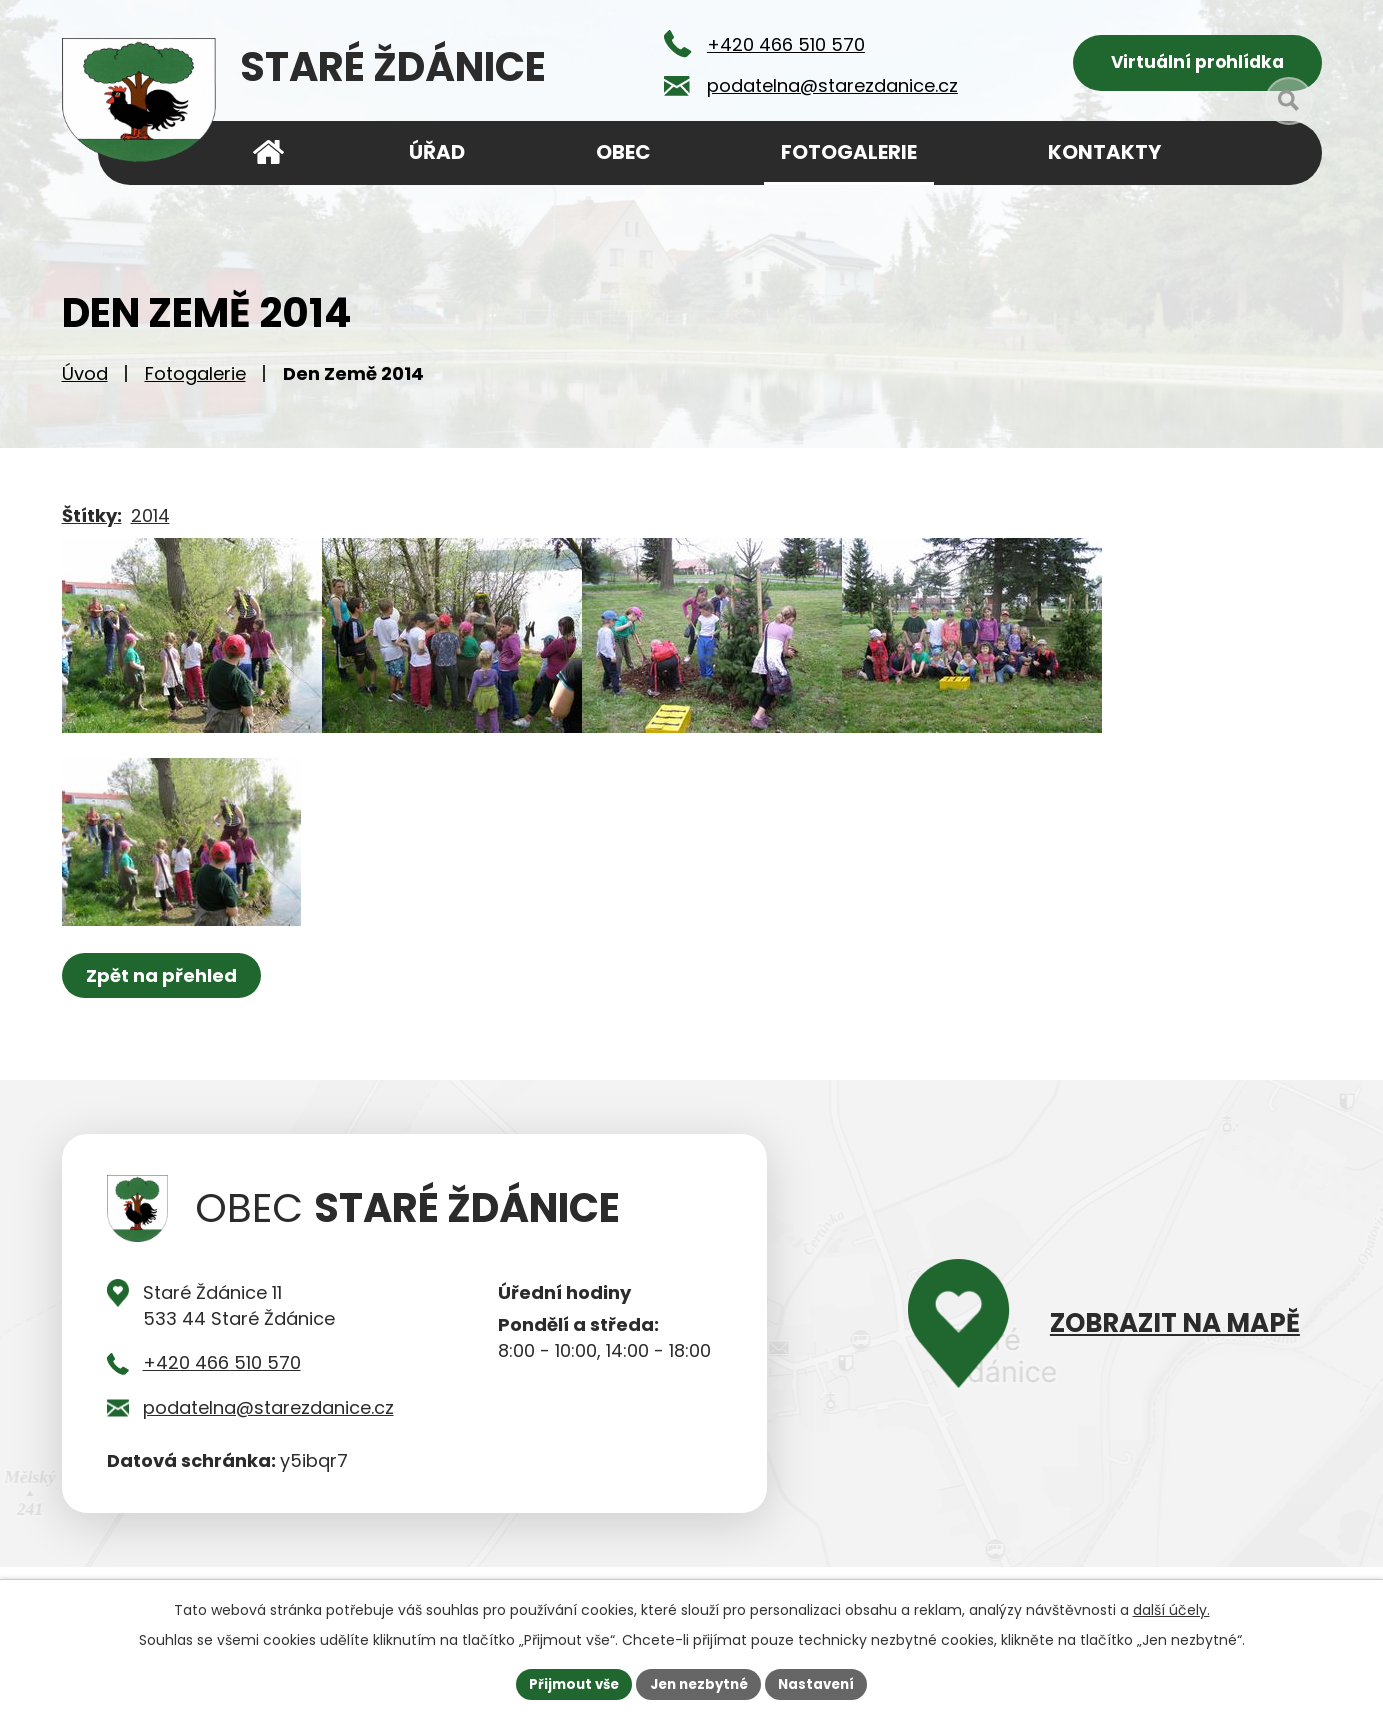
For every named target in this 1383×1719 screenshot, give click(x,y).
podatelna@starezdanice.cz (268, 1446)
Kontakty (1104, 152)
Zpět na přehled (164, 1014)
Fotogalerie (195, 380)
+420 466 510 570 (222, 1402)
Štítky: (92, 522)
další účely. (1171, 1608)
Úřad (437, 152)
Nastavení (824, 1683)
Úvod (85, 380)
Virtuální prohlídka (1197, 65)
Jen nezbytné (699, 1683)
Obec (623, 152)
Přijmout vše (567, 1683)
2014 (150, 522)
